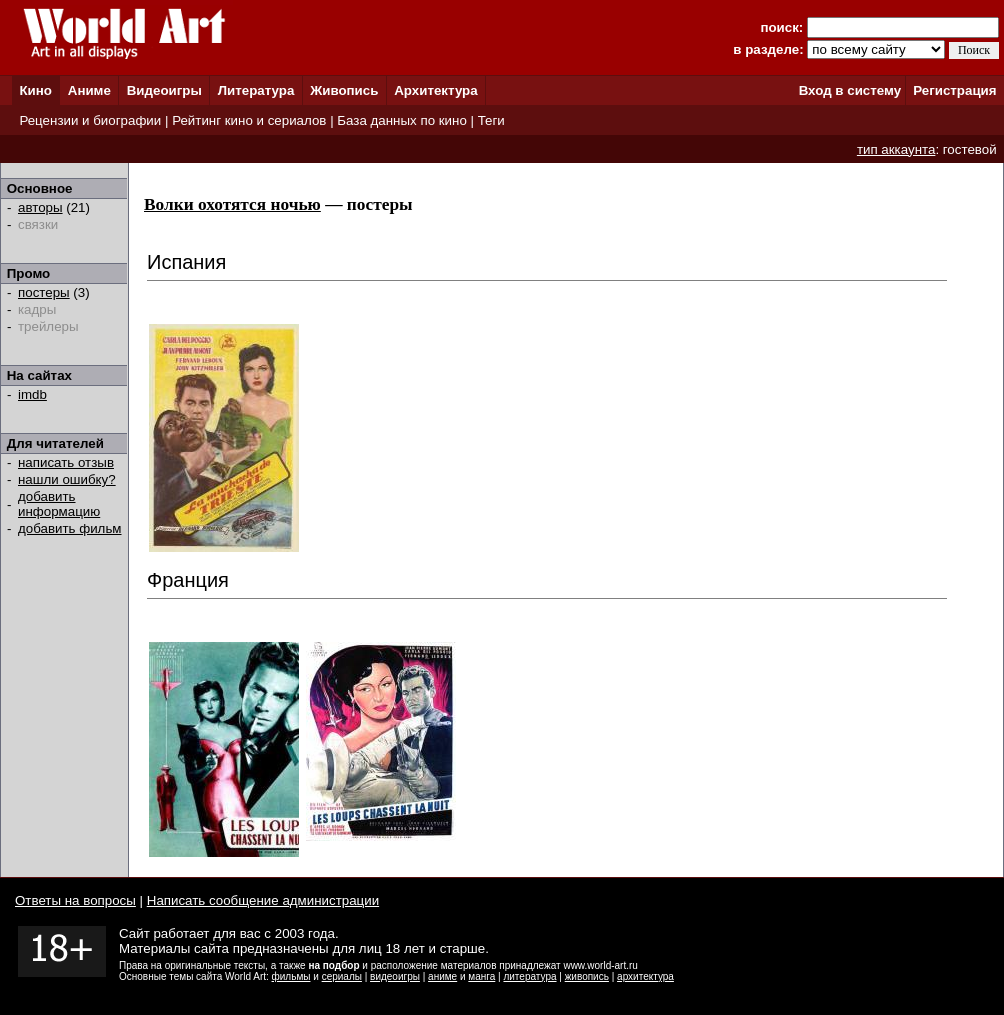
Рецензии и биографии (90, 120)
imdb (32, 394)
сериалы (342, 976)
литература (529, 976)
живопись (587, 976)
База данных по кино (401, 120)
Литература (256, 90)
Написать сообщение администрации (263, 900)
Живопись (344, 90)
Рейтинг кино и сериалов (249, 120)
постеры (44, 292)
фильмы (291, 976)
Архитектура (435, 90)
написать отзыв (66, 462)
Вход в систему (850, 90)
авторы (40, 207)
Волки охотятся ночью (232, 204)
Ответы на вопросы (75, 900)
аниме (442, 976)
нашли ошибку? (67, 479)
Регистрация (954, 90)
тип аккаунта (896, 149)
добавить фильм (70, 528)
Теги (491, 120)
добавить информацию (59, 504)
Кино (35, 90)
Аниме (89, 90)
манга (481, 976)
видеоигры (395, 976)
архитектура (645, 976)
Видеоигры (164, 90)
